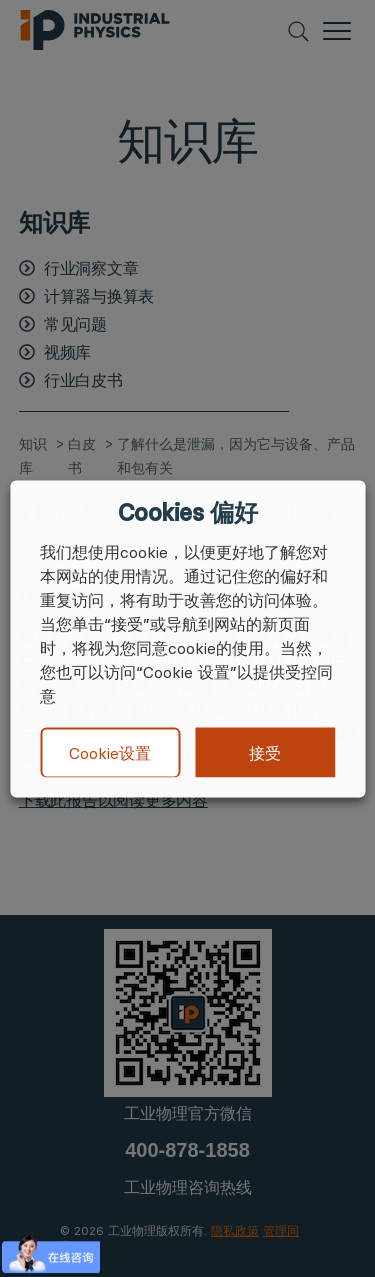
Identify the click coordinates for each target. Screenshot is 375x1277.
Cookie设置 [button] (110, 753)
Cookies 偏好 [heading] (187, 512)
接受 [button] (265, 752)
